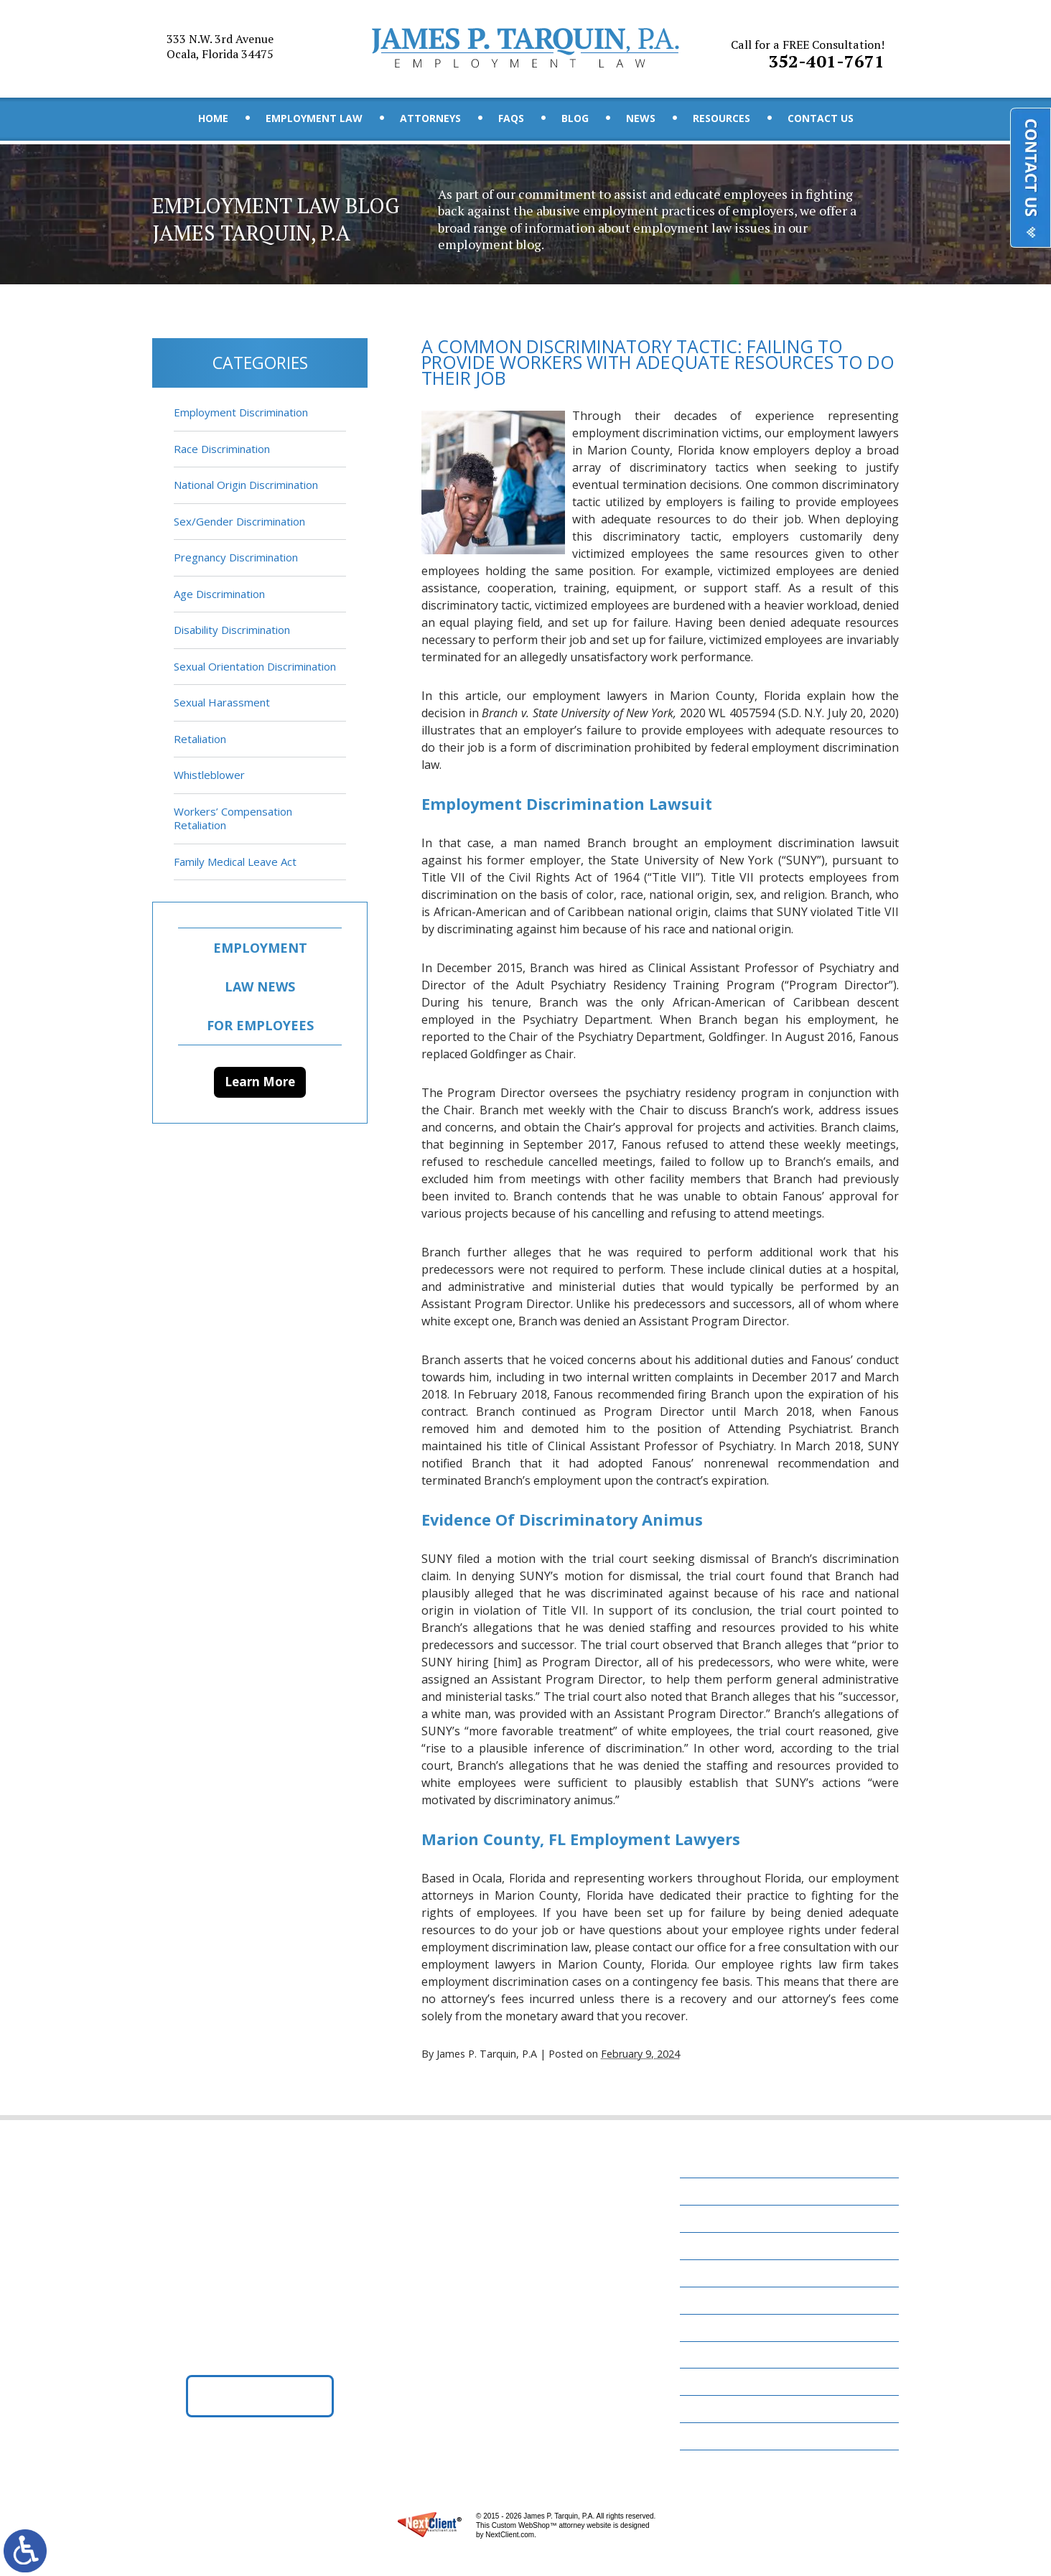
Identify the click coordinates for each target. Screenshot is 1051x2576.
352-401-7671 (808, 49)
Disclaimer (716, 2413)
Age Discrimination (219, 594)
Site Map (710, 2440)
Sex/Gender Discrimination (239, 521)
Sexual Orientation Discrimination (255, 666)
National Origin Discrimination (246, 484)
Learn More (260, 1081)
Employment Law (314, 118)
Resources (721, 118)
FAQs (511, 118)
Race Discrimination (222, 449)
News (640, 118)
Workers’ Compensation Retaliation (233, 818)
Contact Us (821, 118)
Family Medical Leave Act (235, 861)
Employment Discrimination (241, 412)
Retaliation (200, 739)
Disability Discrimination (232, 629)
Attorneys (430, 118)
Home (213, 118)
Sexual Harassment (222, 702)
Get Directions (260, 2399)
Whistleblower (209, 774)
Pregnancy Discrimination (236, 557)
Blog (575, 118)
